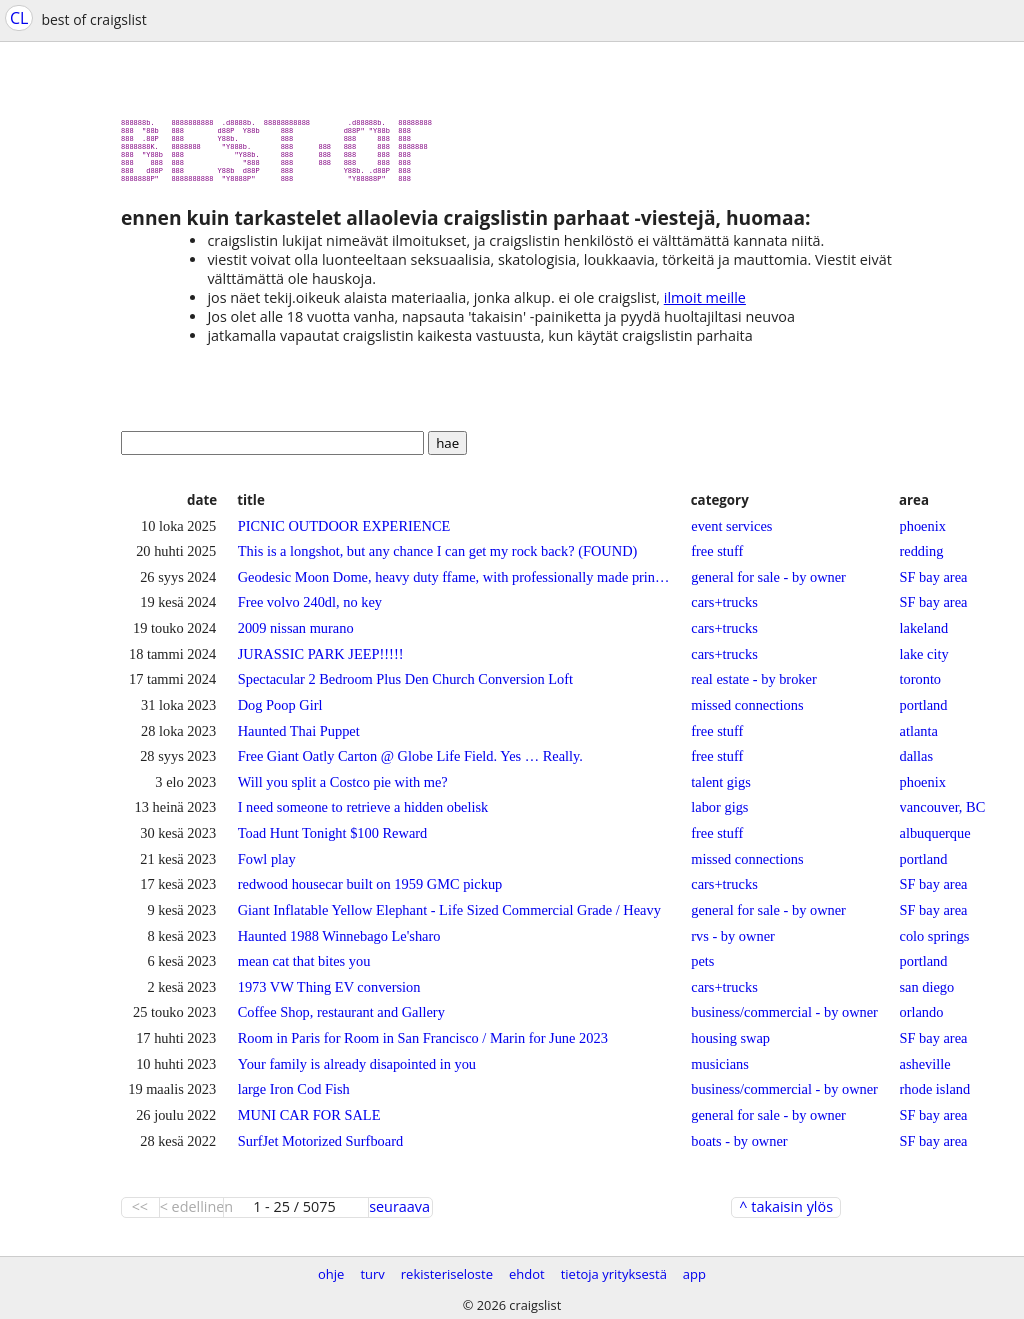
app (694, 1274)
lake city (924, 662)
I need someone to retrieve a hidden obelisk (363, 815)
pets (702, 969)
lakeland (924, 636)
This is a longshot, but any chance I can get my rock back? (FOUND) (438, 559)
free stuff (717, 559)
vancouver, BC (943, 815)
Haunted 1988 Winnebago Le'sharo (339, 944)
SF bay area (934, 585)
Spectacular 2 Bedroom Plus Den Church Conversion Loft (405, 687)
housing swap (730, 1046)
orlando (922, 1020)
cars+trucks (724, 610)
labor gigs (719, 815)
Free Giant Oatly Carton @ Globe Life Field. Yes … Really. (410, 764)
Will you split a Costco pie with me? (343, 790)
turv (372, 1274)
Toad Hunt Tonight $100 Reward (333, 841)
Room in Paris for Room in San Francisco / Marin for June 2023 (423, 1046)
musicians (720, 1072)
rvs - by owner (733, 944)
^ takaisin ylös (786, 1215)
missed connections (747, 713)
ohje (331, 1274)
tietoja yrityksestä (614, 1274)
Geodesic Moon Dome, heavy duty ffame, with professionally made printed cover (454, 585)
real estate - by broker (753, 687)
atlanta (919, 739)
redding (922, 559)
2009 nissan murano (296, 636)
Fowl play (267, 867)
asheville (925, 1072)
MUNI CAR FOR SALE (309, 1123)
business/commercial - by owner (784, 1020)
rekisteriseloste (447, 1274)
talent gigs (721, 790)
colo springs (935, 944)
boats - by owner (739, 1149)
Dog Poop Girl (280, 713)
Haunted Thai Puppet (299, 739)
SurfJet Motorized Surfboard (320, 1149)
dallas (917, 764)
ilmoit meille (705, 305)
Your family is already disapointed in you (357, 1072)
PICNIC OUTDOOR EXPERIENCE (344, 534)
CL (19, 18)
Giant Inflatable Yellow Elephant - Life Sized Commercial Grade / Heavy (449, 918)
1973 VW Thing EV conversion (329, 995)
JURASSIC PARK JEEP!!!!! (321, 662)
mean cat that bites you (304, 969)
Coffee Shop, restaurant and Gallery (341, 1020)
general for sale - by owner (768, 585)
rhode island (935, 1097)
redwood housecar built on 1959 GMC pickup (370, 892)
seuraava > (399, 1215)
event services (731, 534)
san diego (927, 995)
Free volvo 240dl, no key (310, 610)
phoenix (923, 534)
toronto (921, 687)
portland (924, 713)
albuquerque (935, 841)
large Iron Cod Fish (294, 1097)
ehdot (527, 1274)
